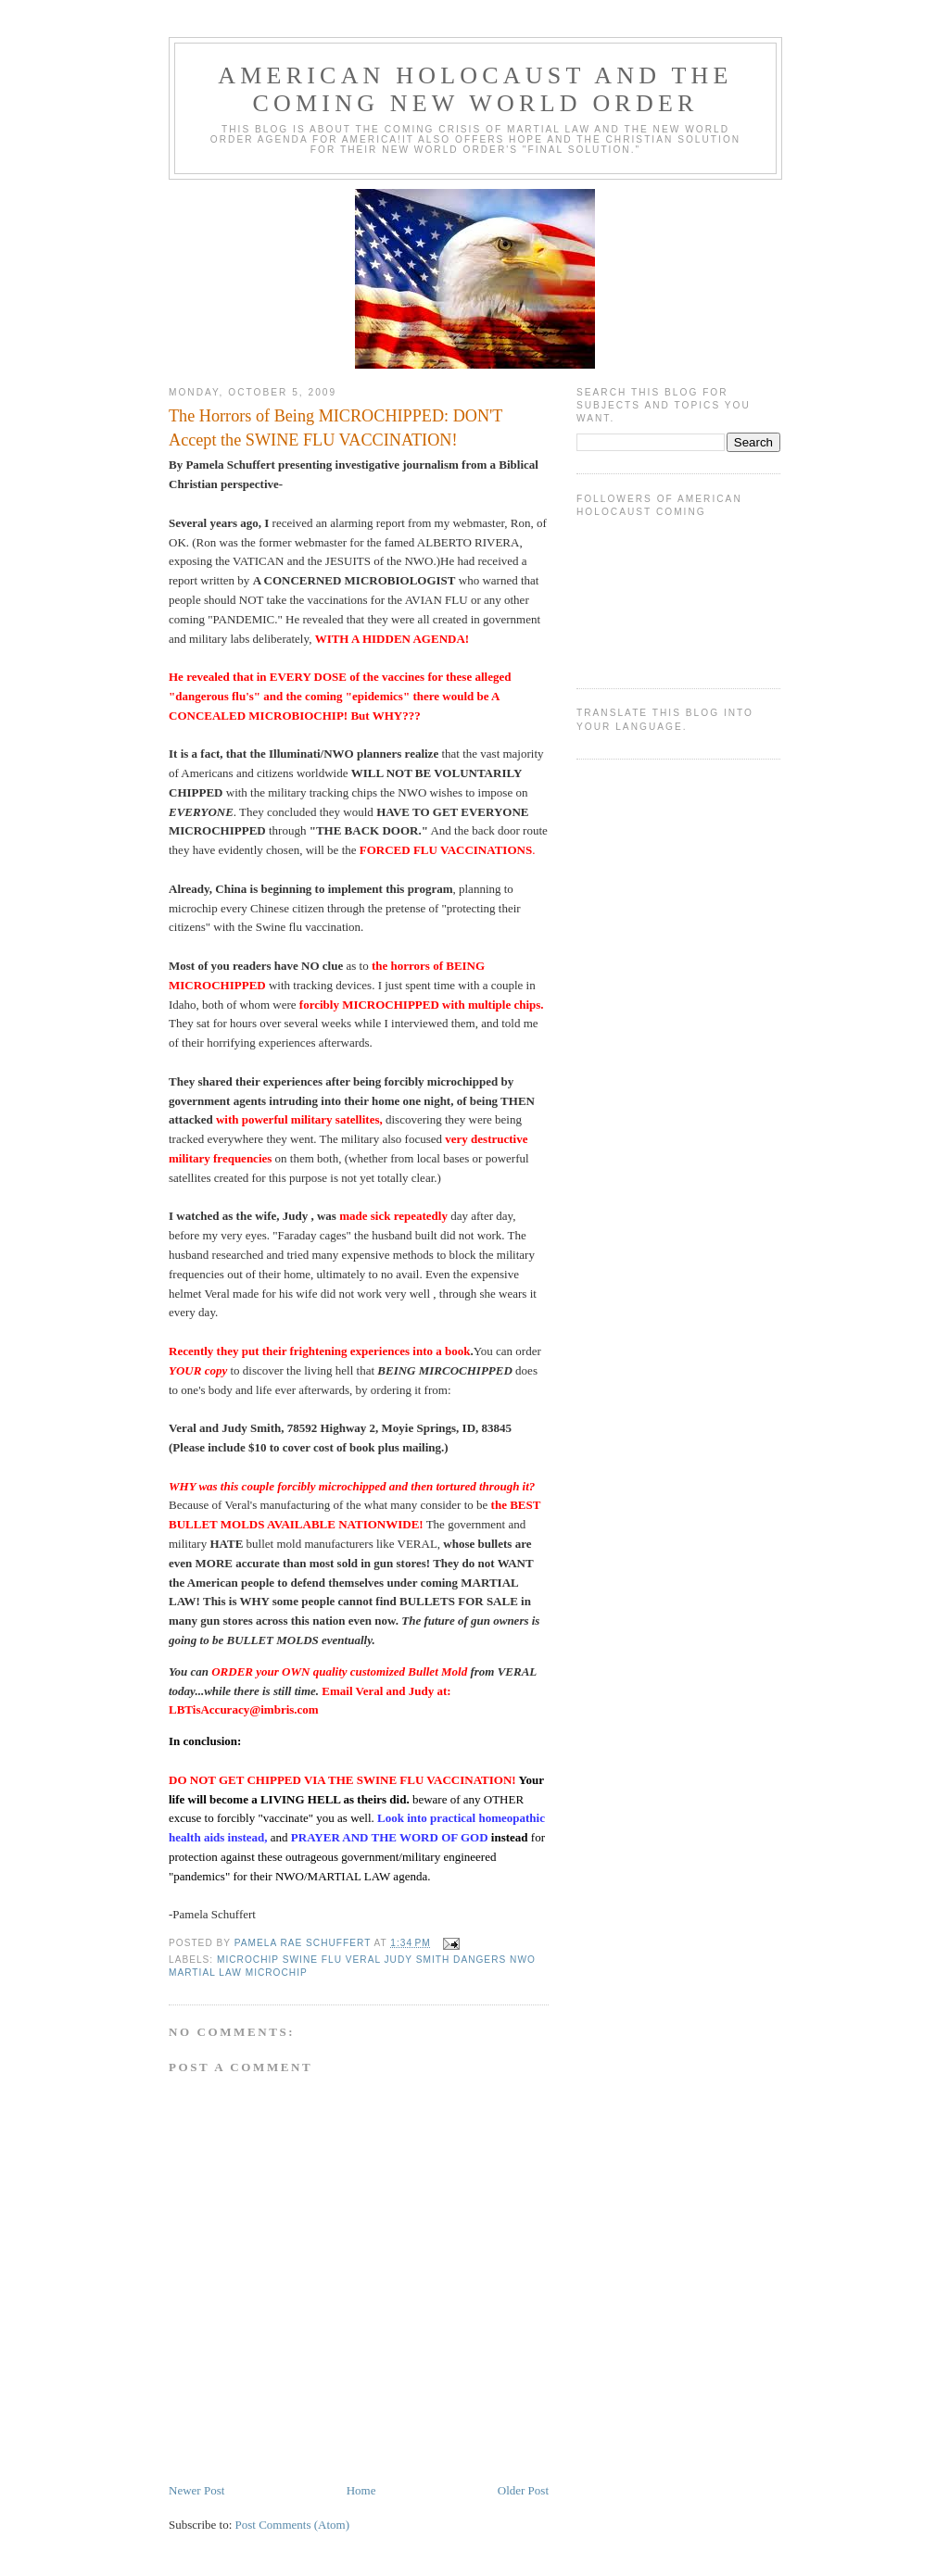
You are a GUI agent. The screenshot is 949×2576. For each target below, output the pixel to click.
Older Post (523, 2490)
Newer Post (196, 2490)
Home (361, 2490)
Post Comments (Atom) (292, 2525)
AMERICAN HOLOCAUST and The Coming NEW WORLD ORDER (475, 89)
